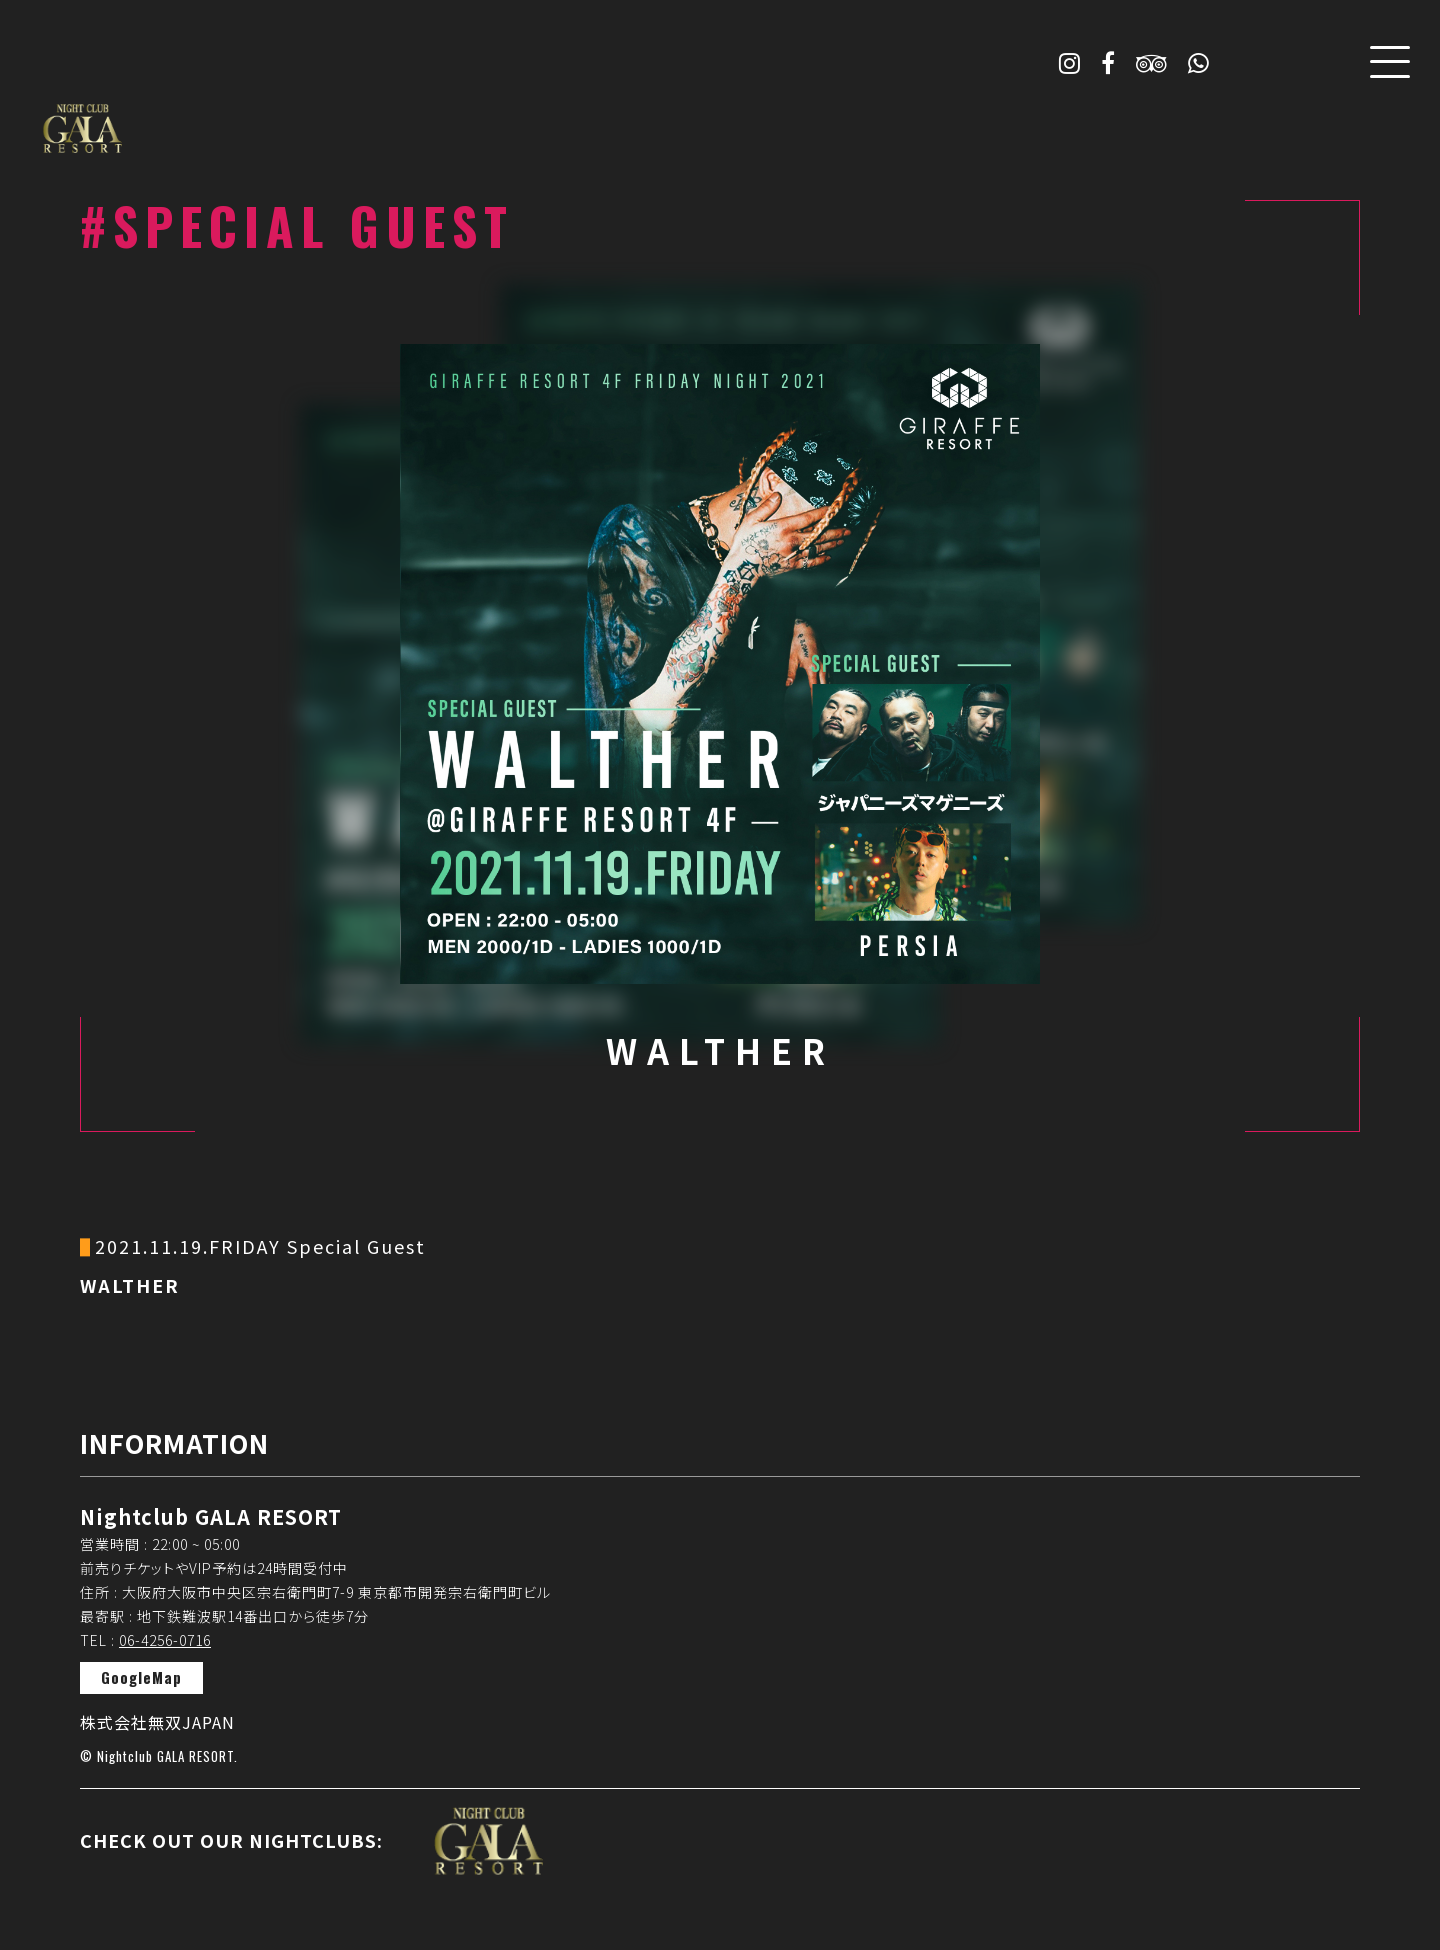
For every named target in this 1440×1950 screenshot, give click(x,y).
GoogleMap (141, 1677)
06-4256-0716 (165, 1640)
